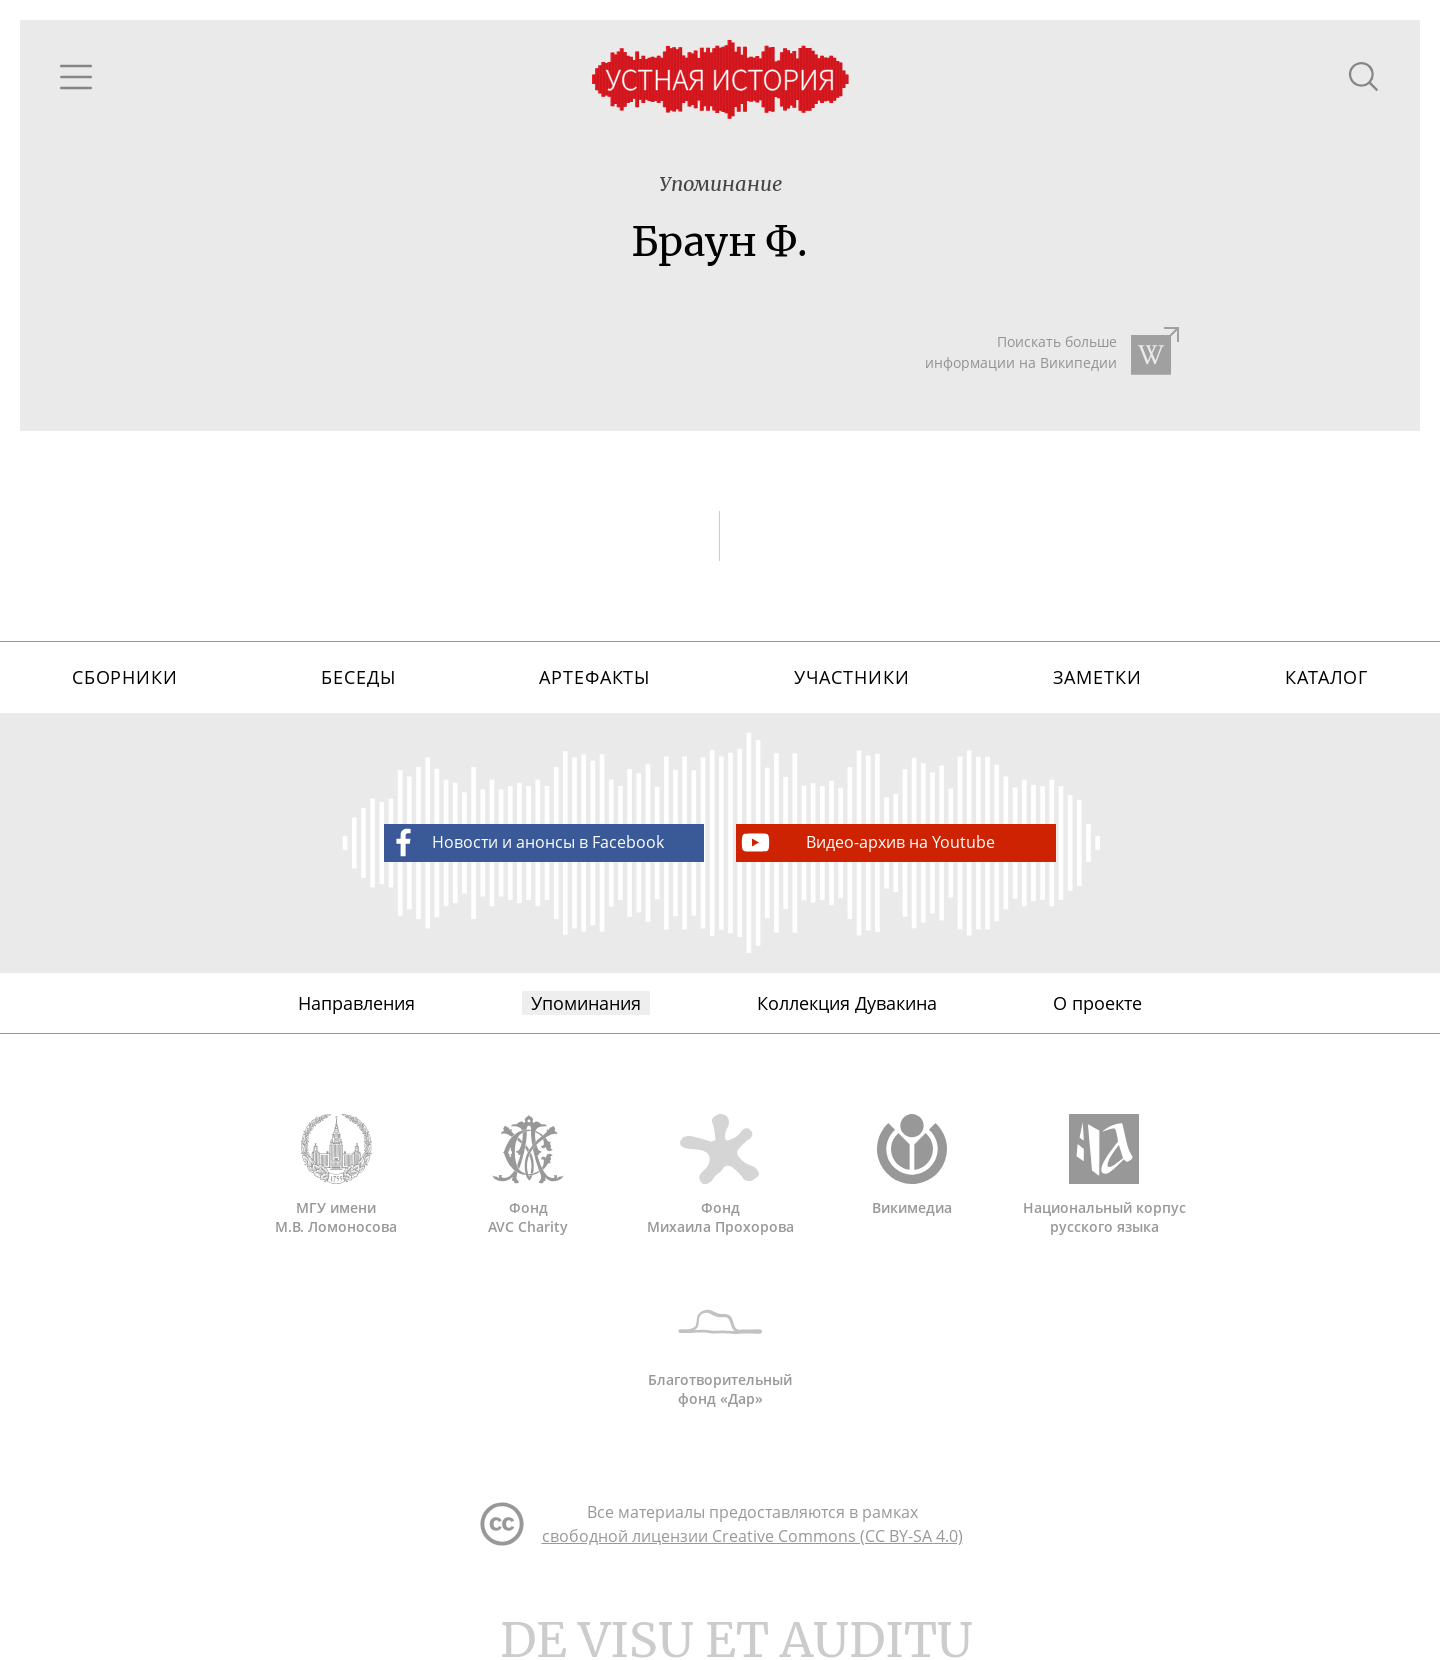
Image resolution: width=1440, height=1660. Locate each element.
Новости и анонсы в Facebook (525, 842)
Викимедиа (912, 1165)
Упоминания (586, 1003)
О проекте (1097, 1003)
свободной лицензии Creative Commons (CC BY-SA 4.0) (752, 1536)
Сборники (125, 677)
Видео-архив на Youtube (866, 842)
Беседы (358, 677)
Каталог (1326, 677)
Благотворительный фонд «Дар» (720, 1347)
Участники (852, 677)
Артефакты (594, 677)
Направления (356, 1003)
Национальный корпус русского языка (1104, 1175)
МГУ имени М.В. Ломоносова (336, 1175)
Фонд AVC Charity (528, 1175)
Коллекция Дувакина (847, 1003)
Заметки (1097, 677)
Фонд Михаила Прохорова (720, 1175)
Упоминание (720, 183)
